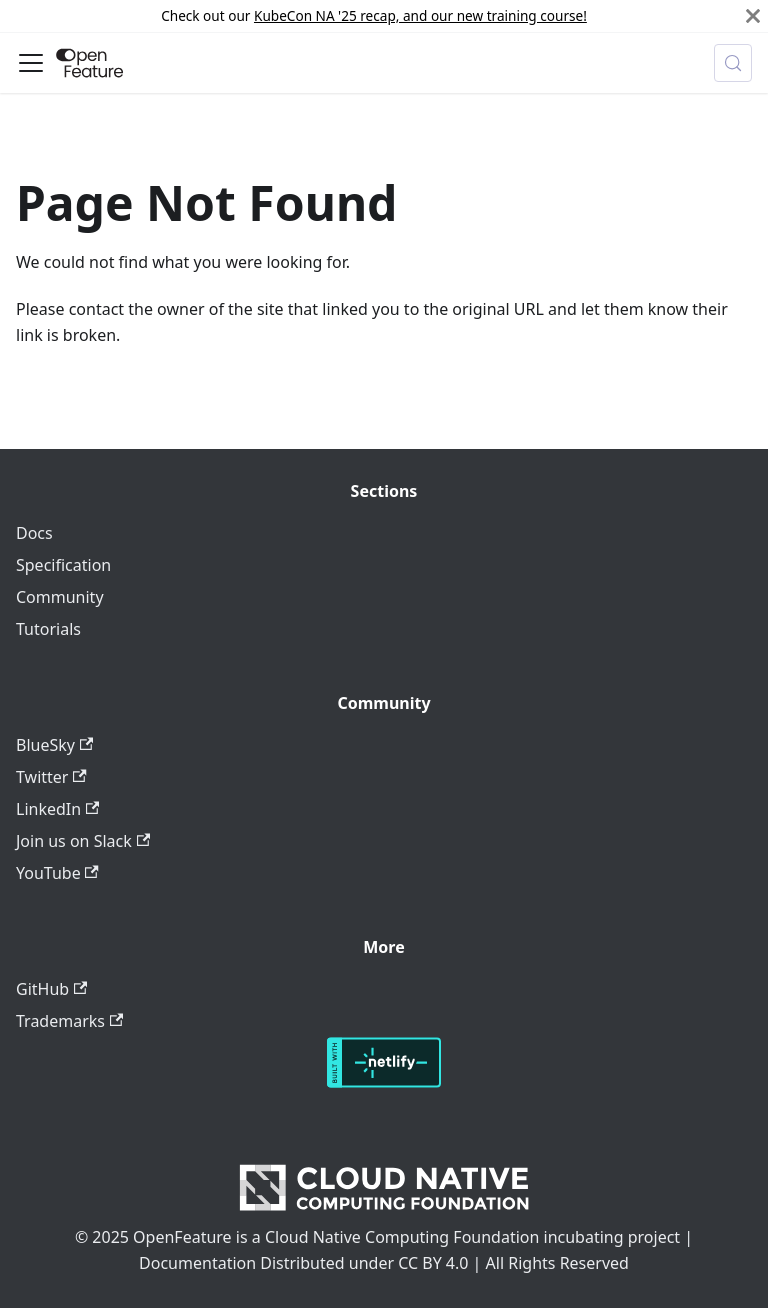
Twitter (51, 777)
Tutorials (48, 629)
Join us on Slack (83, 841)
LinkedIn (57, 809)
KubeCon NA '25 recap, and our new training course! (420, 15)
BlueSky (54, 745)
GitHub (51, 989)
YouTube (57, 873)
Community (60, 597)
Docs (34, 533)
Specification (63, 565)
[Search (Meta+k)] (733, 63)
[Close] (753, 16)
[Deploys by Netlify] (384, 1082)
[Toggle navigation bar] (31, 63)
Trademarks (69, 1021)
